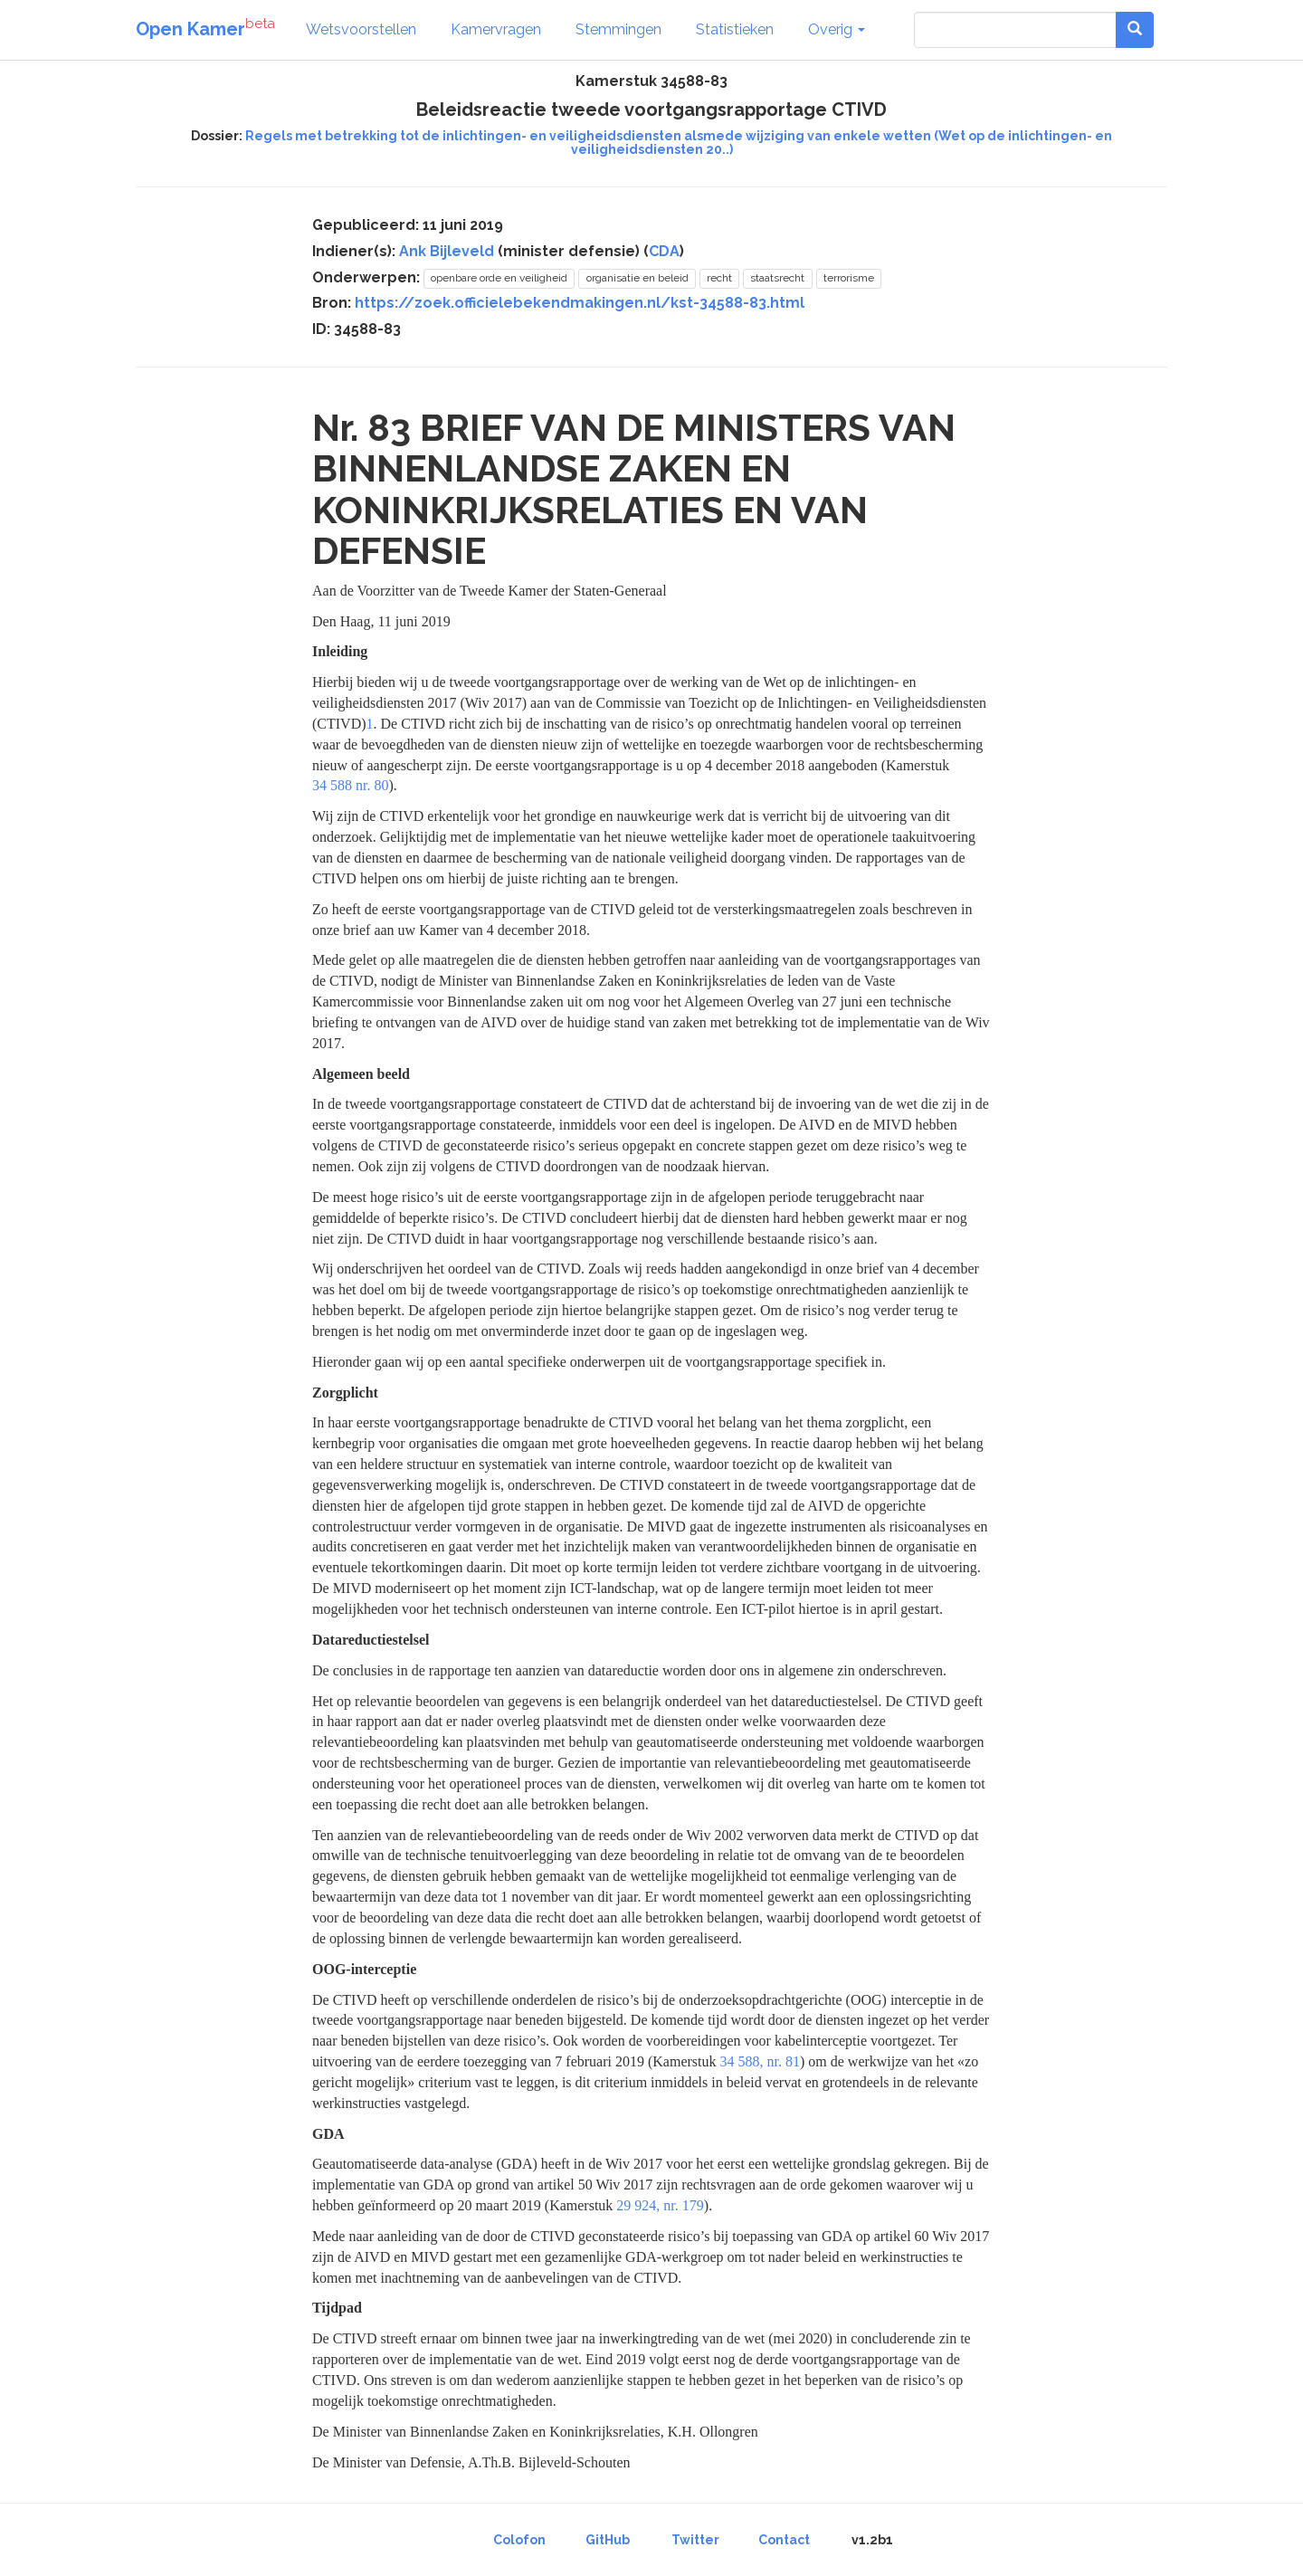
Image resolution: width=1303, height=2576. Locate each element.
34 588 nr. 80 (350, 785)
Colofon (519, 2540)
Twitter (695, 2540)
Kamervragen (496, 29)
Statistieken (735, 29)
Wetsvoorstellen (361, 29)
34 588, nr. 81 (760, 2061)
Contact (784, 2540)
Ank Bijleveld (446, 251)
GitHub (607, 2540)
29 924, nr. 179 (659, 2205)
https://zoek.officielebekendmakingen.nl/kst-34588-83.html (579, 302)
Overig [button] (836, 29)
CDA (664, 251)
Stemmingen (618, 29)
